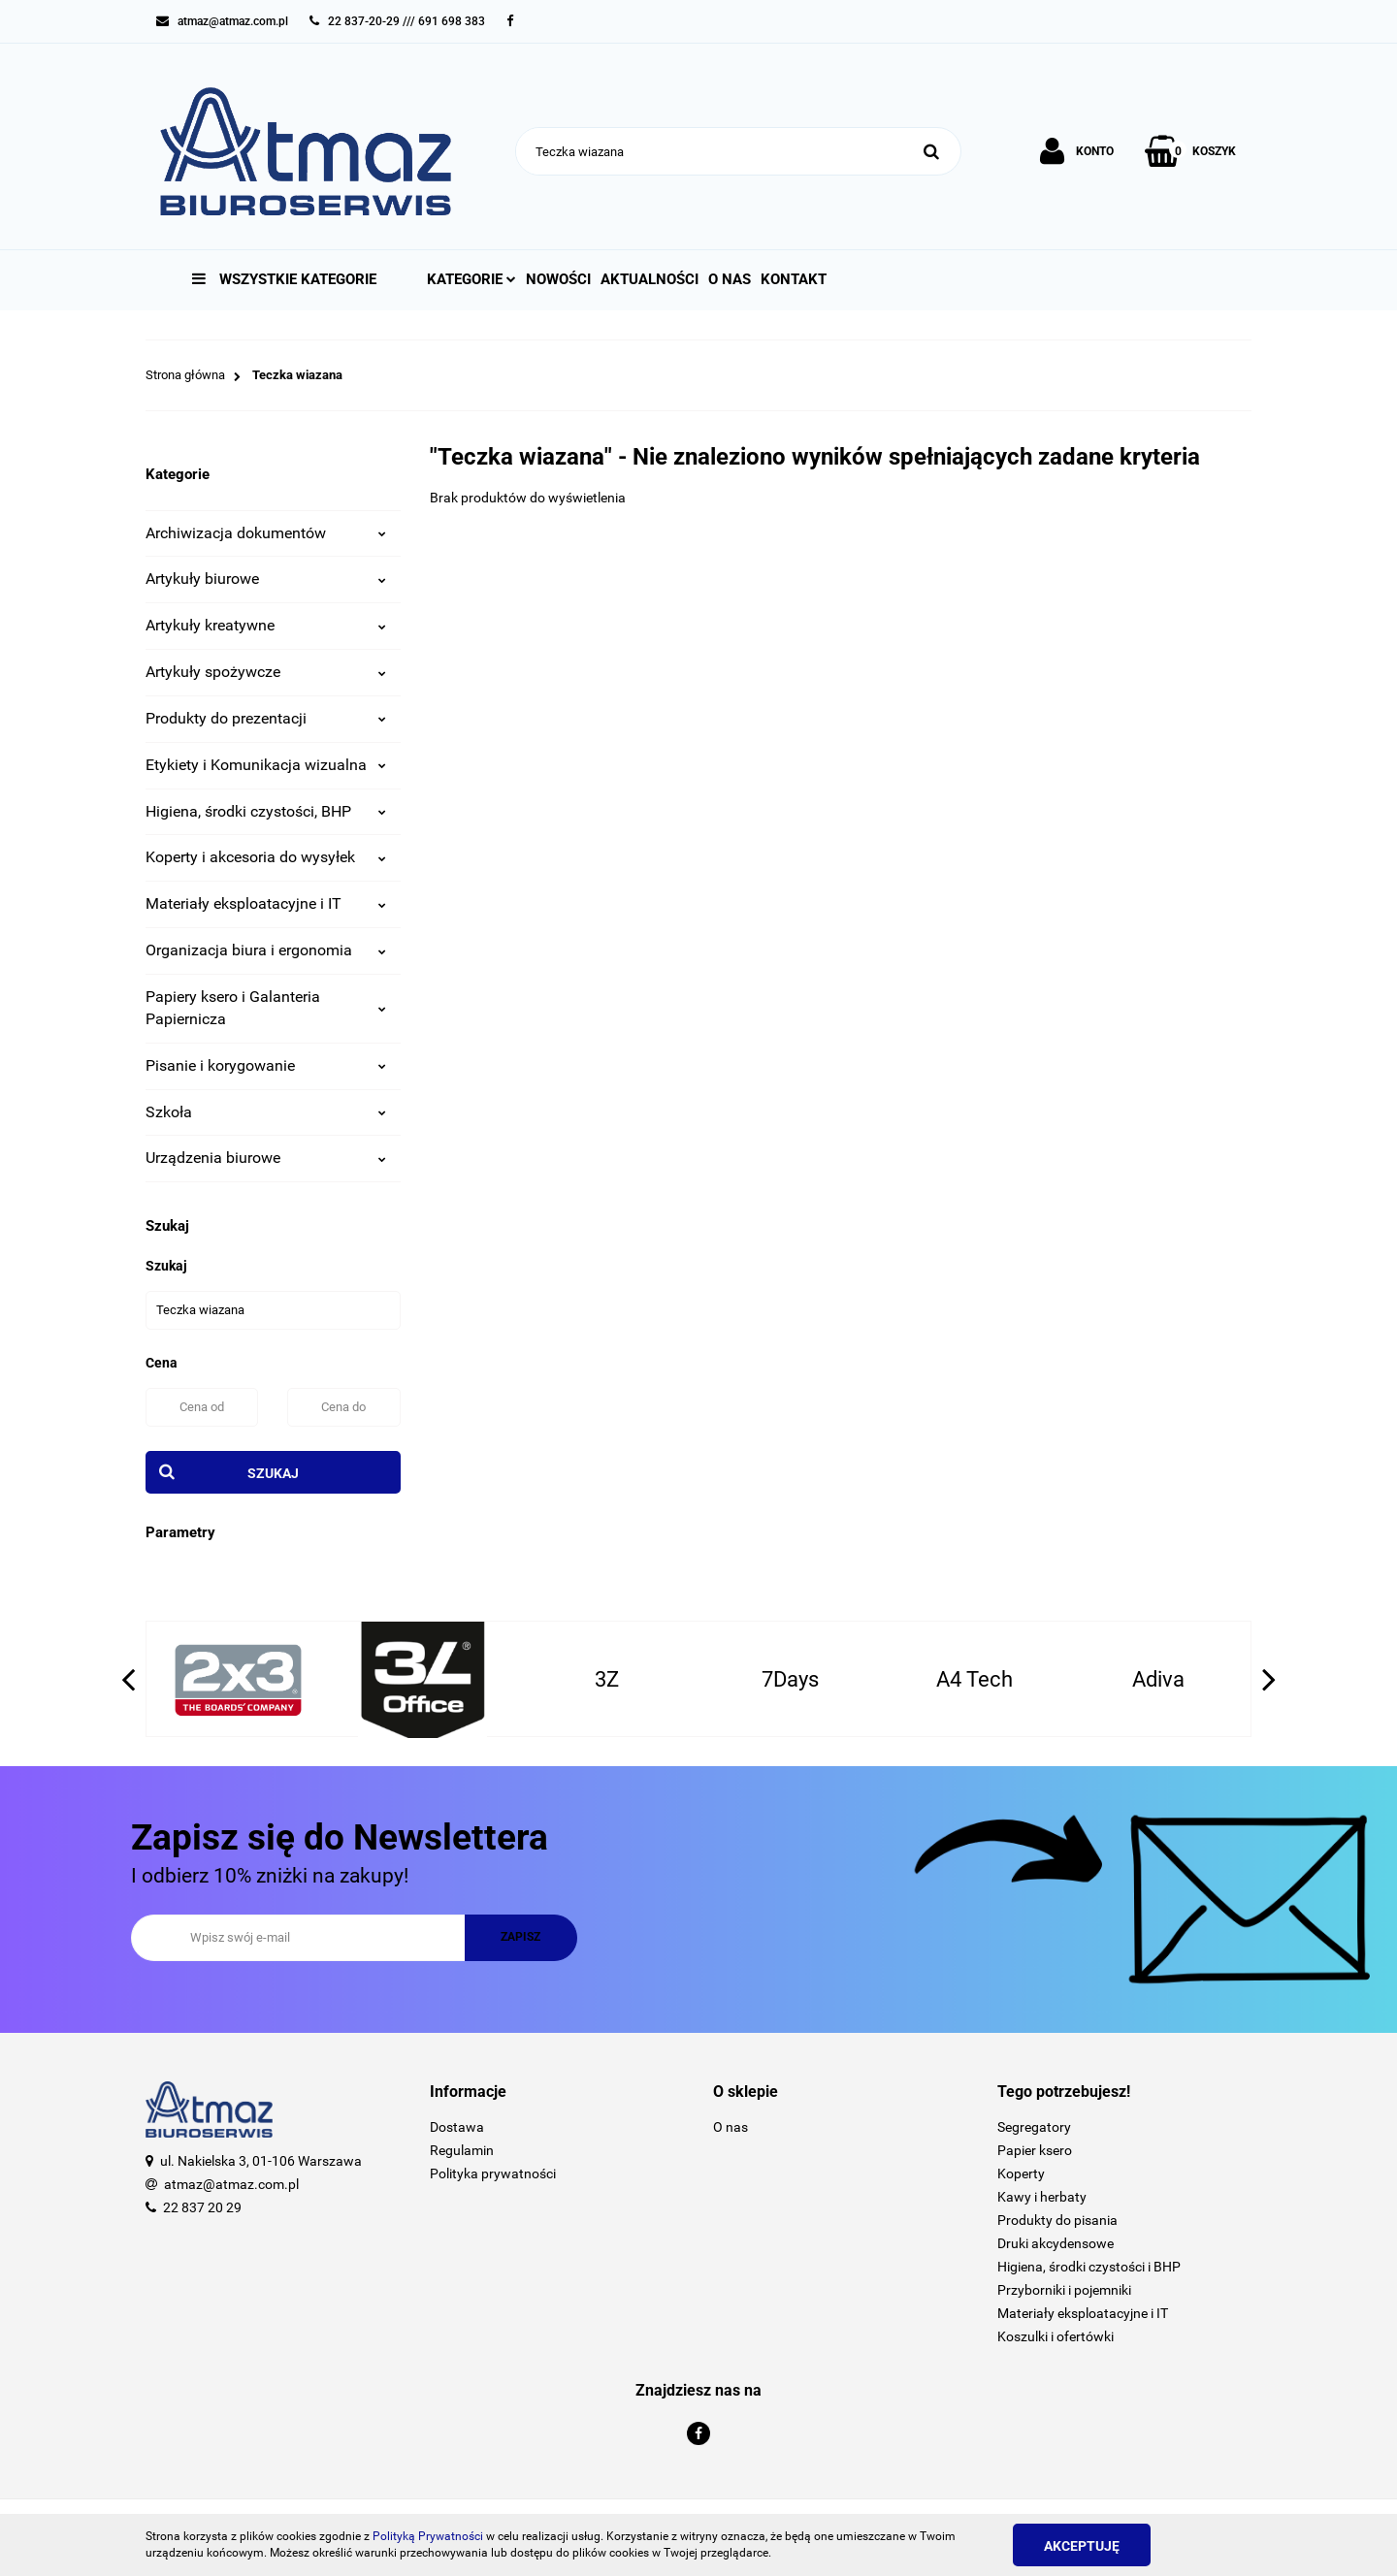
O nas (729, 279)
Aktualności (649, 279)
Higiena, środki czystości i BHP (1089, 2266)
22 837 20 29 (202, 2207)
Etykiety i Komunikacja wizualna (266, 765)
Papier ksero (1034, 2150)
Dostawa (457, 2127)
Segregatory (1034, 2127)
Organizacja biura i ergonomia (266, 950)
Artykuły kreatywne (266, 625)
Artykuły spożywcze (266, 671)
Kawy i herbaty (1042, 2197)
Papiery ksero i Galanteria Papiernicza (266, 1007)
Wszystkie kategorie (284, 279)
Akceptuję (1082, 2546)
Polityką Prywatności (428, 2536)
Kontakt (794, 279)
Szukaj (273, 1473)
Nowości (558, 279)
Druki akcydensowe (1055, 2243)
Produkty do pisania (1057, 2220)
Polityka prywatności (493, 2173)
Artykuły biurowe (266, 578)
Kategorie (471, 279)
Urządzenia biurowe (266, 1157)
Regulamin (462, 2150)
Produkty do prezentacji (266, 718)
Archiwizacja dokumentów (266, 533)
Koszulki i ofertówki (1055, 2336)
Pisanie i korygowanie (266, 1065)
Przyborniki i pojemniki (1064, 2290)
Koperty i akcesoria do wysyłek (266, 857)
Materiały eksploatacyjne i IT (266, 903)
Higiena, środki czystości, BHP (266, 811)
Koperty (1021, 2173)
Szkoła (266, 1112)
